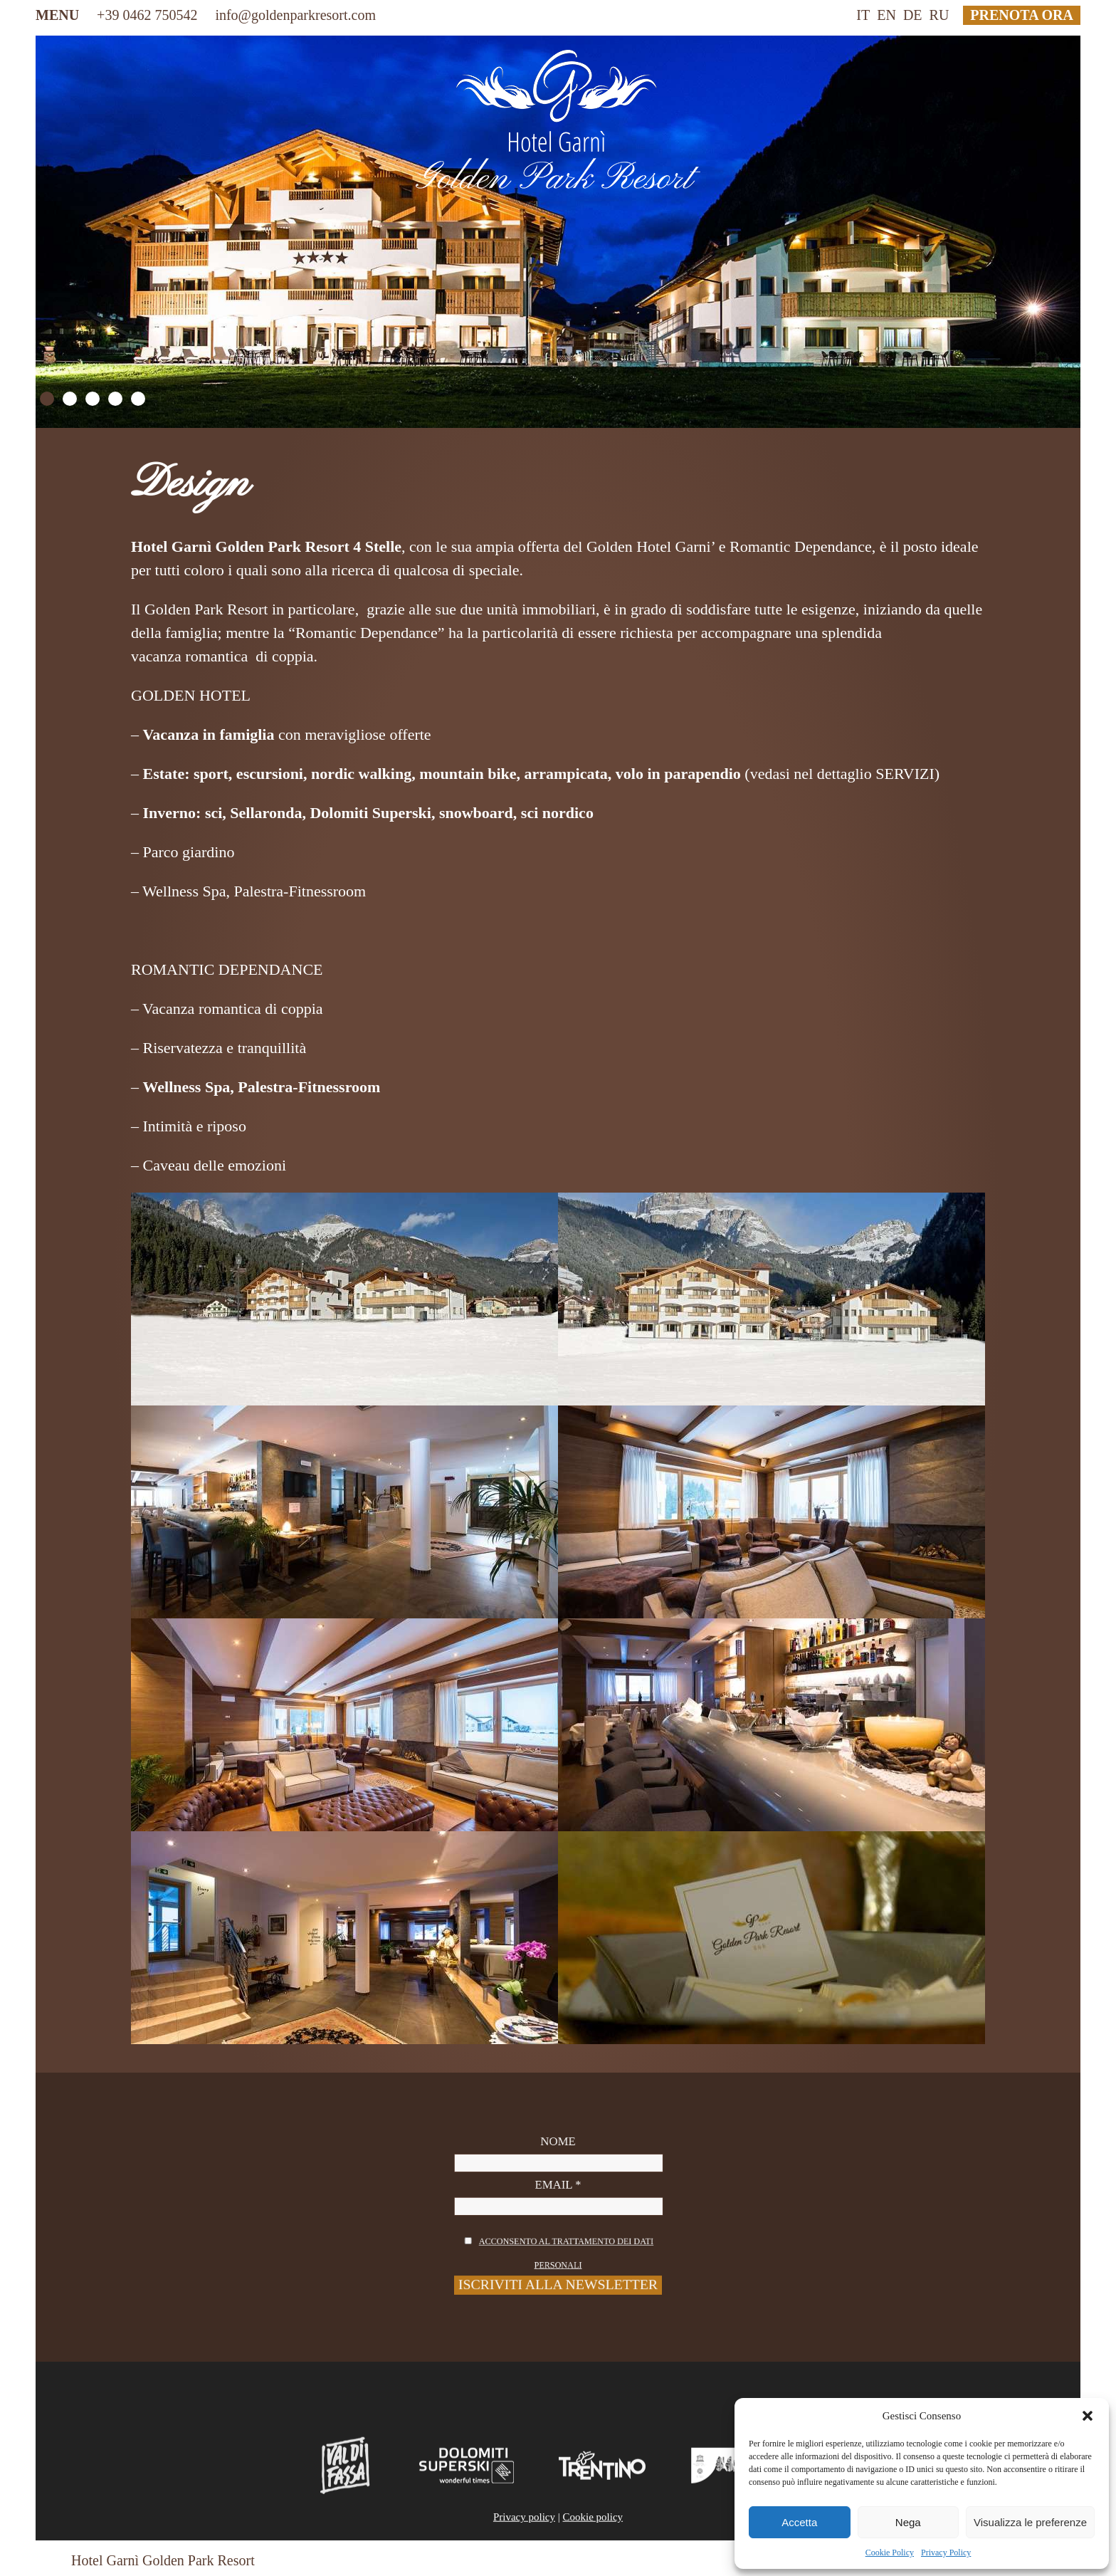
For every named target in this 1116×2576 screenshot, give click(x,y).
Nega (908, 2522)
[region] (558, 232)
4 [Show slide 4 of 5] (115, 399)
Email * (558, 2197)
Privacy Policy (946, 2552)
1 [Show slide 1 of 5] (47, 399)
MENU (57, 15)
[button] (1087, 2416)
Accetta (799, 2522)
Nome (557, 2171)
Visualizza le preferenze (1030, 2522)
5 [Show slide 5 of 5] (138, 399)
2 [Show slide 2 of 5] (70, 399)
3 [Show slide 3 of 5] (92, 399)
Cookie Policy (889, 2552)
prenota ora (1021, 15)
